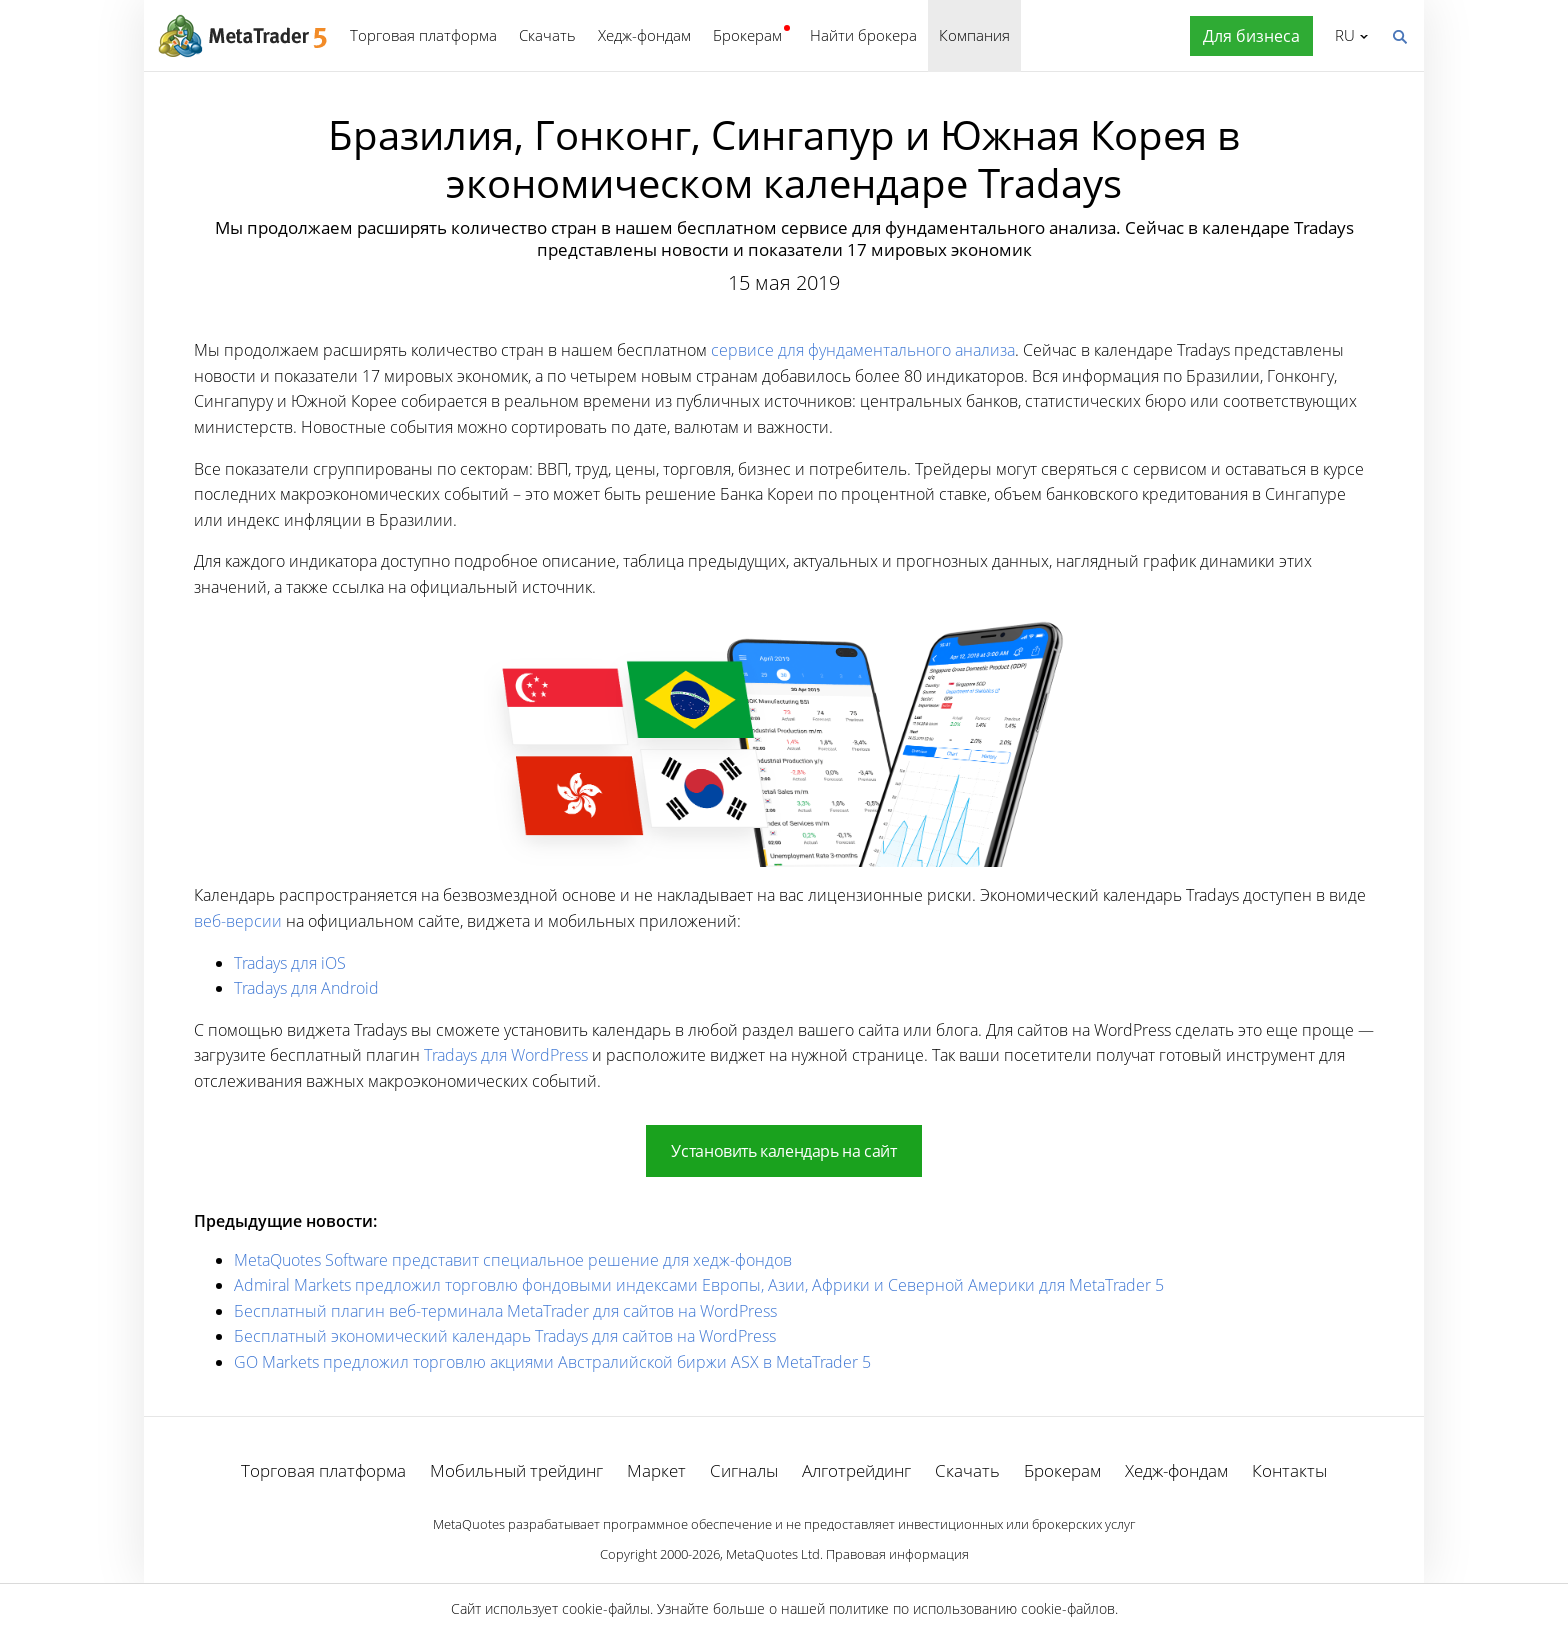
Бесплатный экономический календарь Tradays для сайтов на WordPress (505, 1336)
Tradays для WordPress (506, 1055)
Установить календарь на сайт (783, 1151)
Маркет (656, 1470)
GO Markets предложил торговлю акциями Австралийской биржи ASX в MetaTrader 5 (552, 1362)
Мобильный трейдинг (516, 1470)
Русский (1341, 35)
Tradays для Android (306, 988)
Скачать (547, 35)
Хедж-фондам (644, 35)
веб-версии (238, 921)
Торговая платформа (423, 35)
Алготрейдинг (856, 1470)
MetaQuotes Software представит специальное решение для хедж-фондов (513, 1260)
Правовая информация (897, 1554)
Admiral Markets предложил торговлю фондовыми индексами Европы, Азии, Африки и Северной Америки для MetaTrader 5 (699, 1285)
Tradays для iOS (290, 963)
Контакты (1289, 1470)
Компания (974, 35)
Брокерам (747, 35)
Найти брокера (863, 35)
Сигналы (744, 1470)
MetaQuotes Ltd (773, 1554)
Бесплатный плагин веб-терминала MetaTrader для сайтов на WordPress (505, 1311)
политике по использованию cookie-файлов (972, 1608)
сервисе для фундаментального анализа (863, 350)
